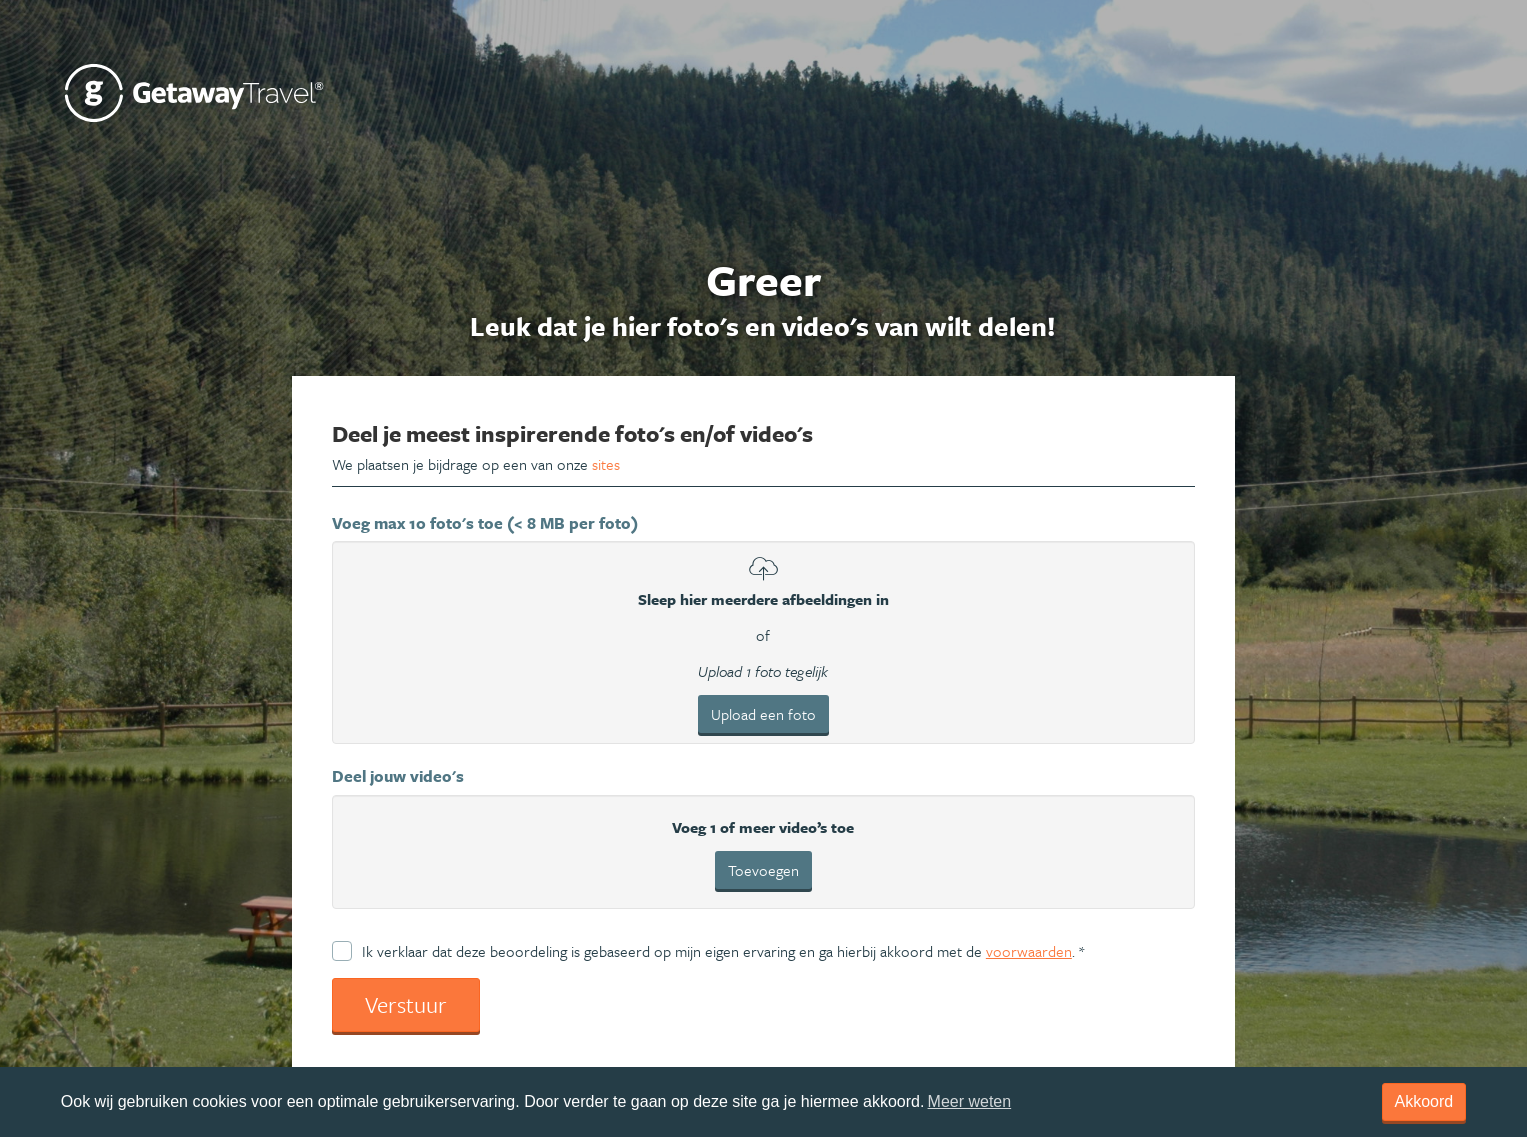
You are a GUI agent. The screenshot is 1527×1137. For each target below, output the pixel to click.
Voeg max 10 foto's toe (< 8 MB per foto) (485, 523)
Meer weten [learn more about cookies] (970, 1101)
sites (606, 464)
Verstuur (406, 1004)
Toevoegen (763, 870)
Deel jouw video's (398, 776)
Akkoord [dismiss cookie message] (1424, 1101)
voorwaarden (1029, 951)
